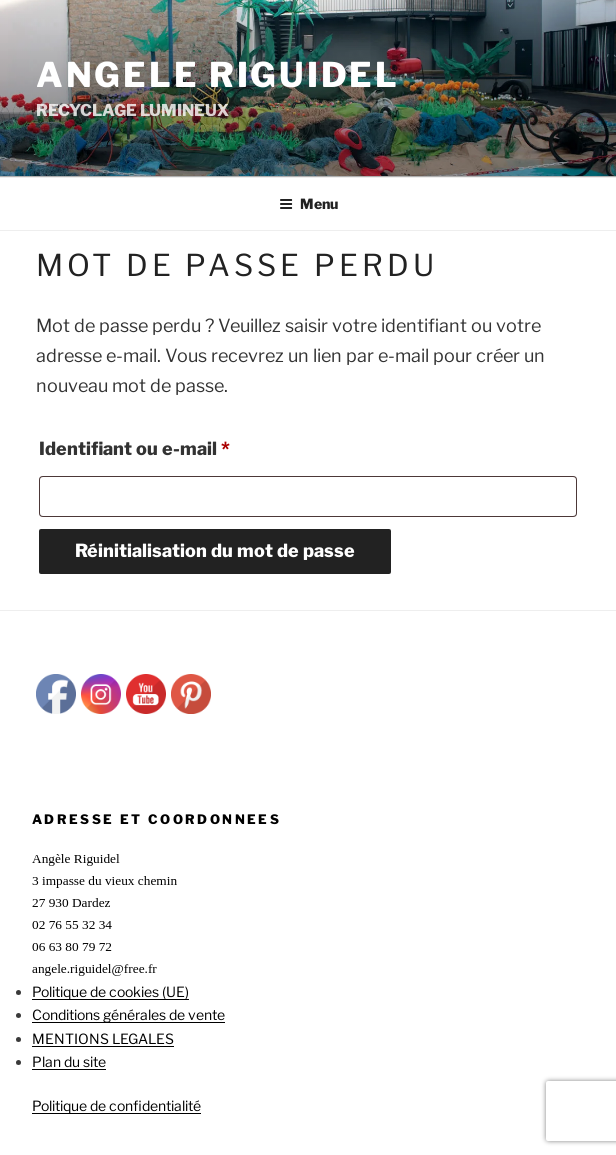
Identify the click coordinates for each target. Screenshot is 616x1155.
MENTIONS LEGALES (103, 1038)
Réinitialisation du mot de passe (215, 550)
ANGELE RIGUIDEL (218, 74)
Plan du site (69, 1061)
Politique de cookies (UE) (110, 991)
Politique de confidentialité (116, 1105)
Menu (308, 203)
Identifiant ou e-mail (184, 445)
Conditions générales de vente (128, 1014)
